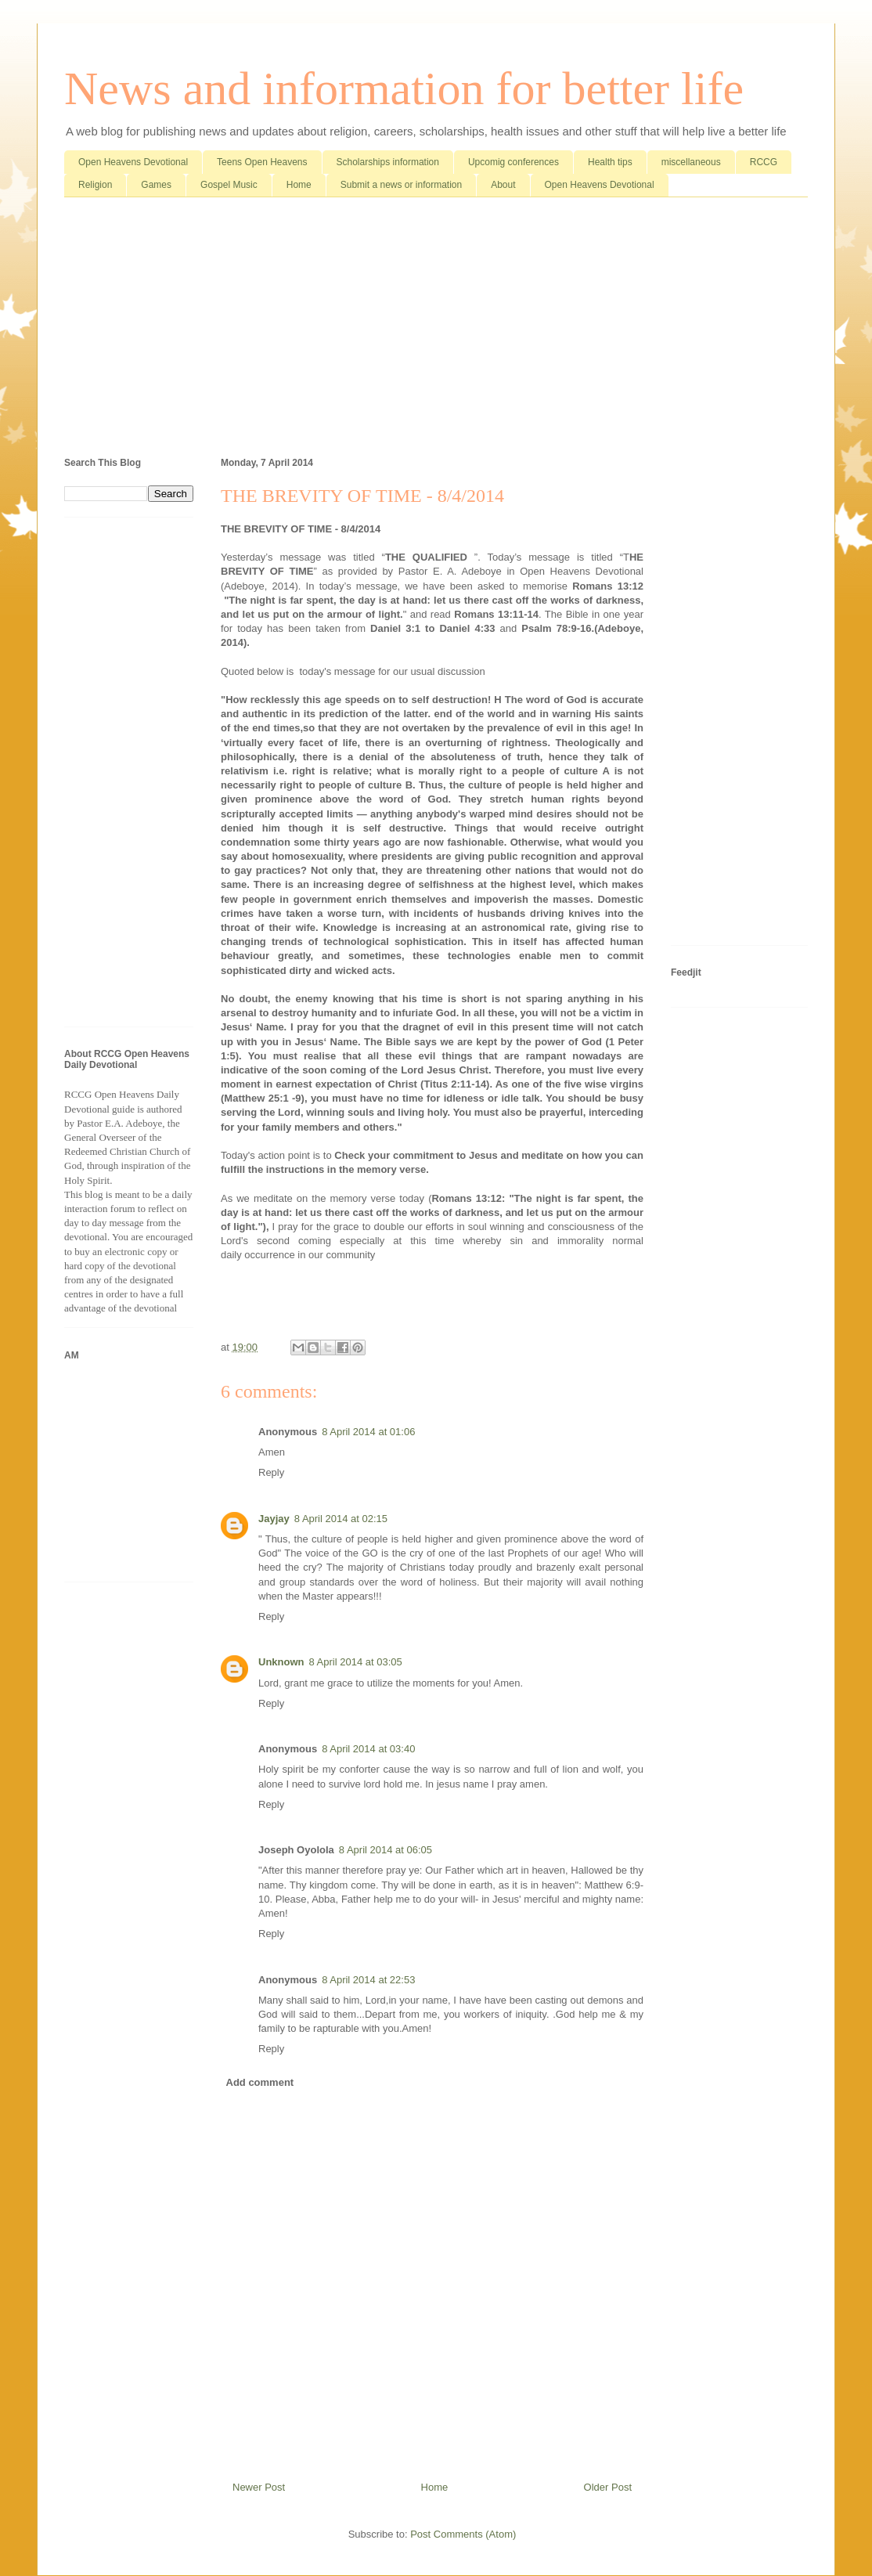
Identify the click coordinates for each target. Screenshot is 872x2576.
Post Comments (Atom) (463, 2534)
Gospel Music (229, 184)
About (503, 184)
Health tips (610, 162)
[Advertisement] (436, 330)
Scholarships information (388, 162)
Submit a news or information (401, 184)
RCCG (763, 162)
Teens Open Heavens (262, 162)
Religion (95, 184)
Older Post (608, 2487)
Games (156, 184)
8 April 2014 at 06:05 (385, 1850)
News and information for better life (404, 88)
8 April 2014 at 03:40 (368, 1749)
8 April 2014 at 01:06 (368, 1432)
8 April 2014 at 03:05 (355, 1662)
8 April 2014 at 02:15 (340, 1518)
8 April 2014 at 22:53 (368, 1980)
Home (299, 184)
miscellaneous (691, 162)
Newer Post (258, 2487)
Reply (271, 1472)
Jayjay (274, 1518)
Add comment (260, 2082)
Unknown (281, 1662)
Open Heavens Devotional (133, 162)
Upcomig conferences (513, 162)
